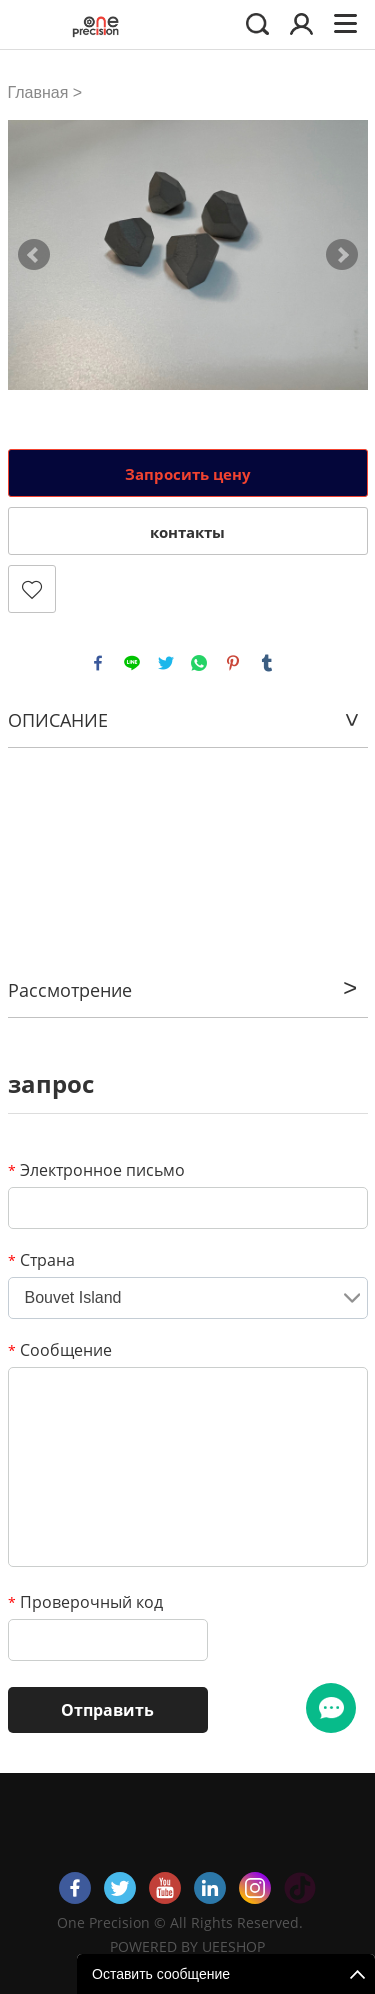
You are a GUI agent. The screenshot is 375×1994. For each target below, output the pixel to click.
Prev (34, 255)
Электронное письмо (96, 1170)
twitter (166, 663)
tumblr (267, 663)
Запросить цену (188, 474)
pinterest (233, 663)
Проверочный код (85, 1602)
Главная (38, 92)
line (132, 663)
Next (342, 255)
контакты (187, 532)
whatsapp (199, 663)
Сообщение (60, 1350)
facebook (98, 663)
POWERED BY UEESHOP (187, 1946)
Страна (41, 1260)
